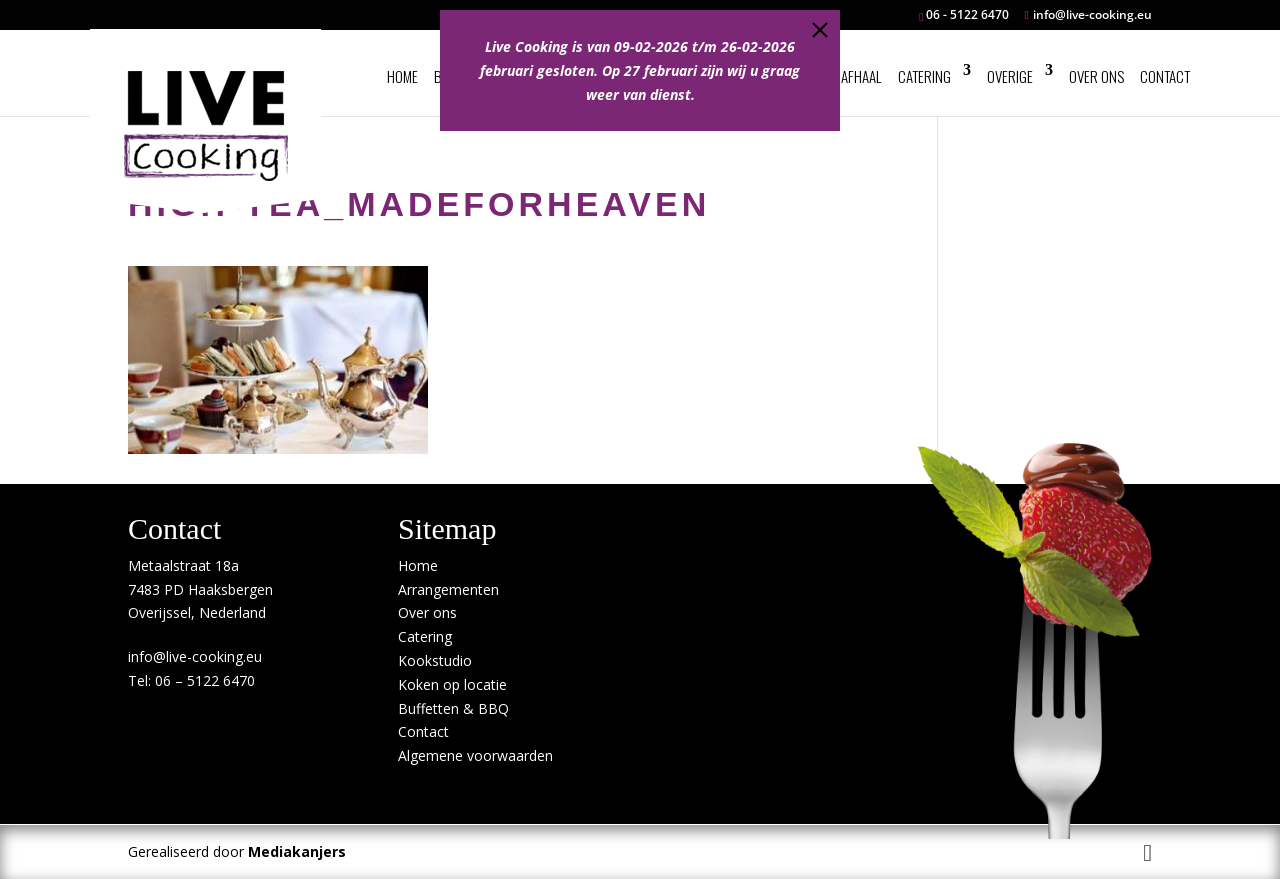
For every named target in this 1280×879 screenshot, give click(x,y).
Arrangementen (448, 589)
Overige (1010, 76)
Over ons (1096, 76)
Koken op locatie (452, 684)
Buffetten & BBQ (453, 708)
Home (402, 76)
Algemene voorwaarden (475, 755)
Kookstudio (435, 660)
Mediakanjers (297, 851)
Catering (924, 76)
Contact (1165, 76)
